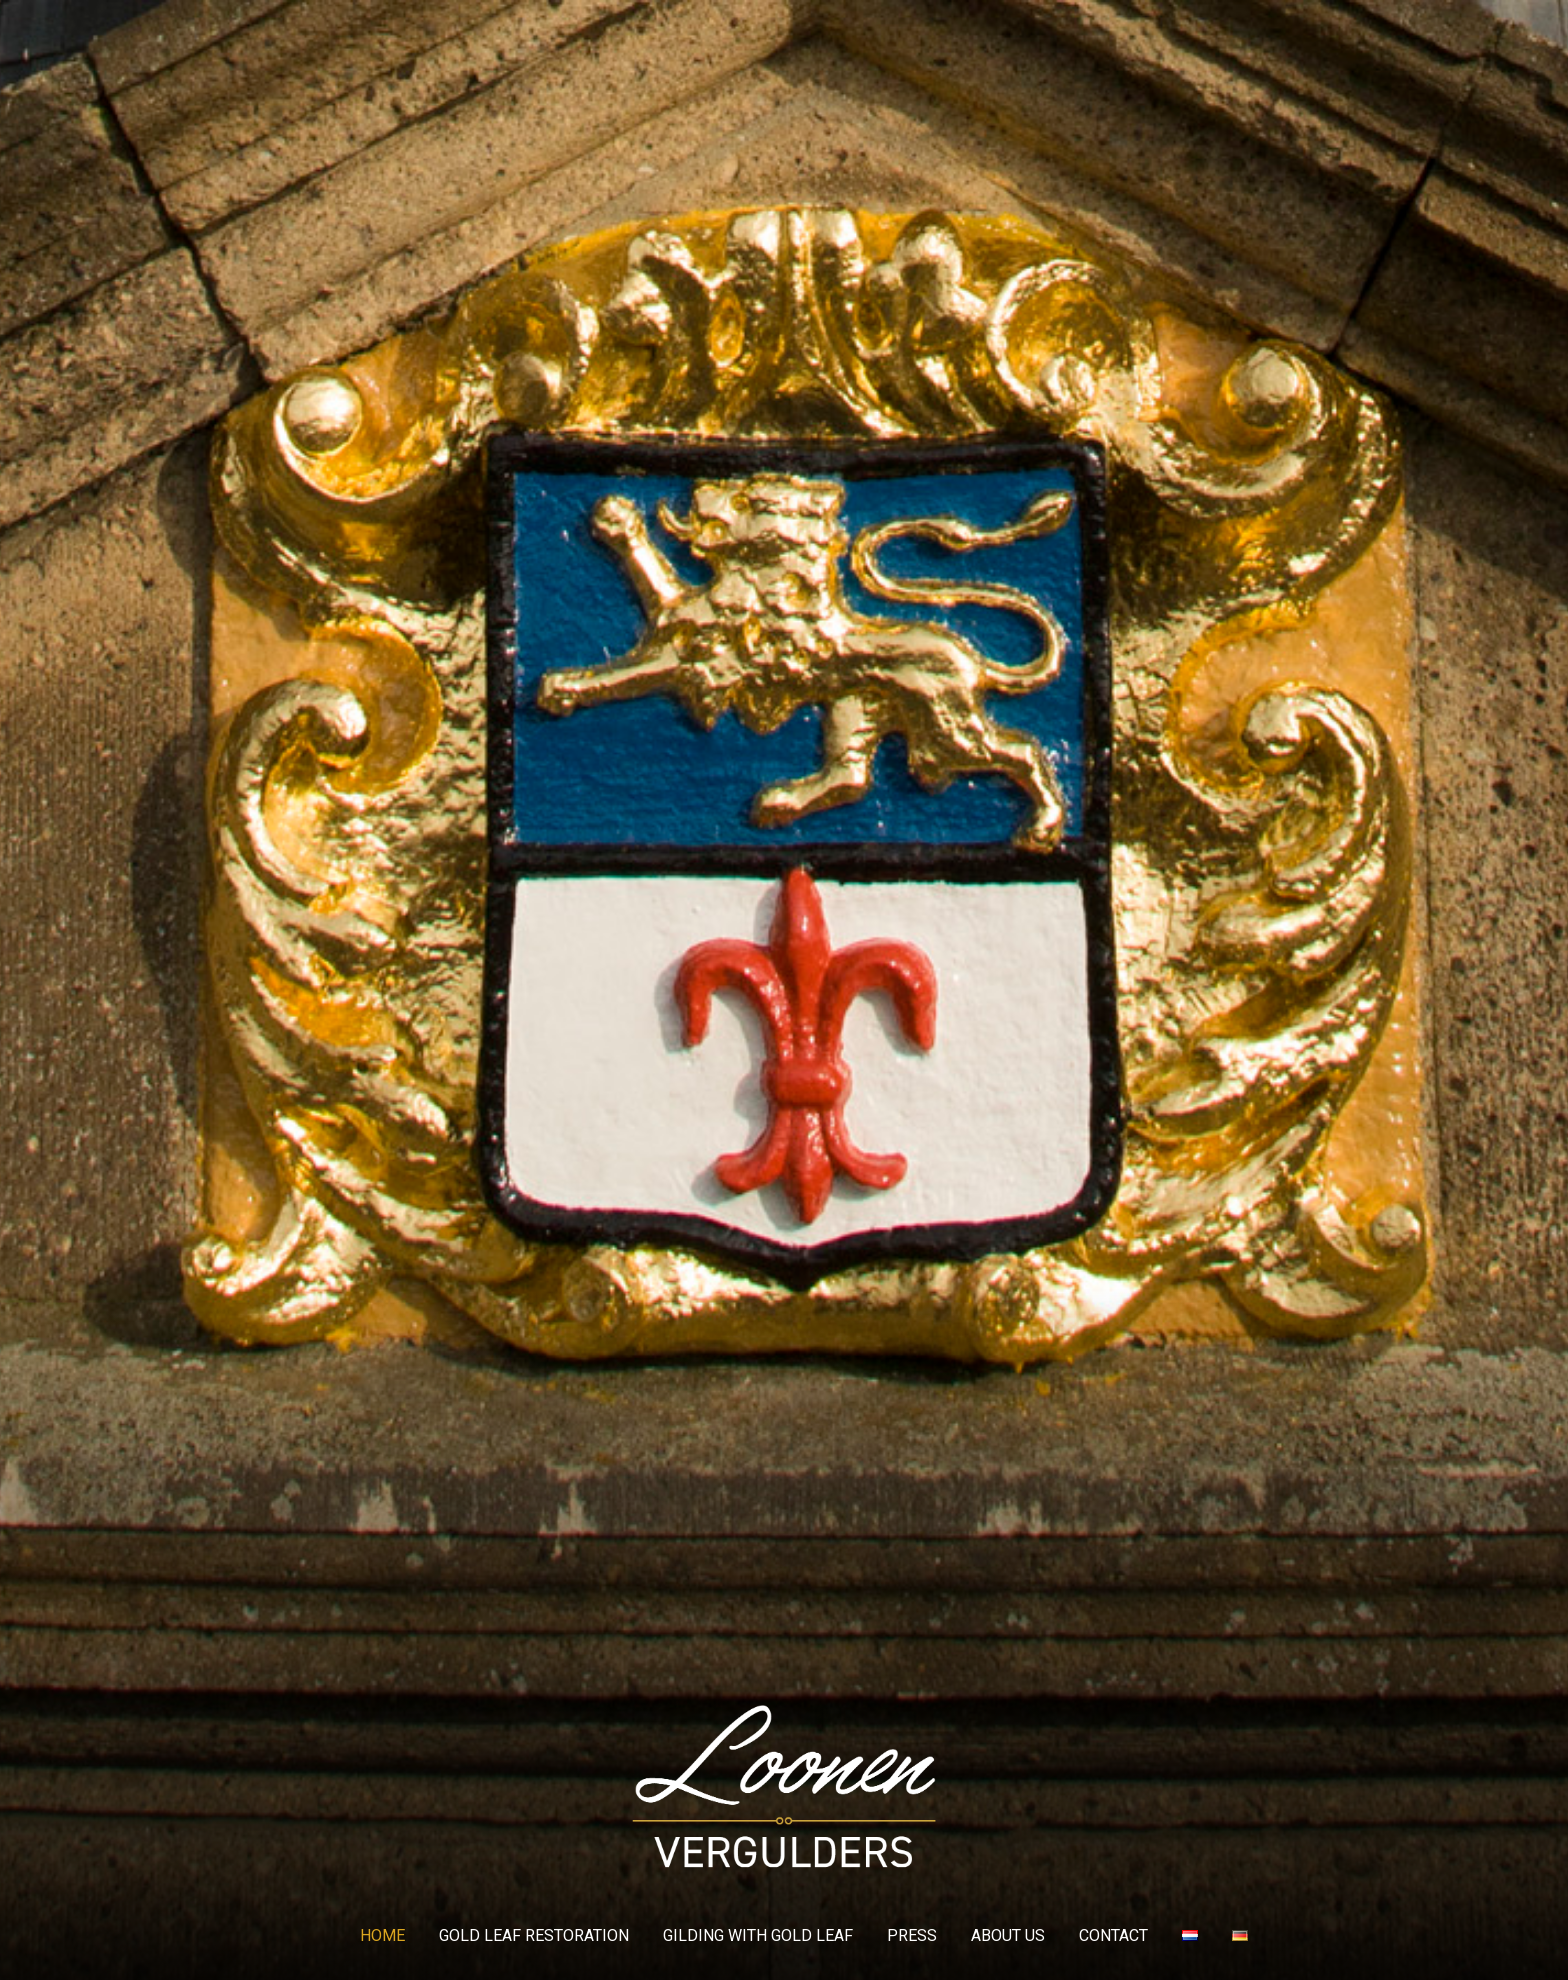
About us (1008, 1935)
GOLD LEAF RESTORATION (534, 1935)
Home (382, 1935)
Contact (1113, 1935)
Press (912, 1935)
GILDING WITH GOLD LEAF (758, 1935)
